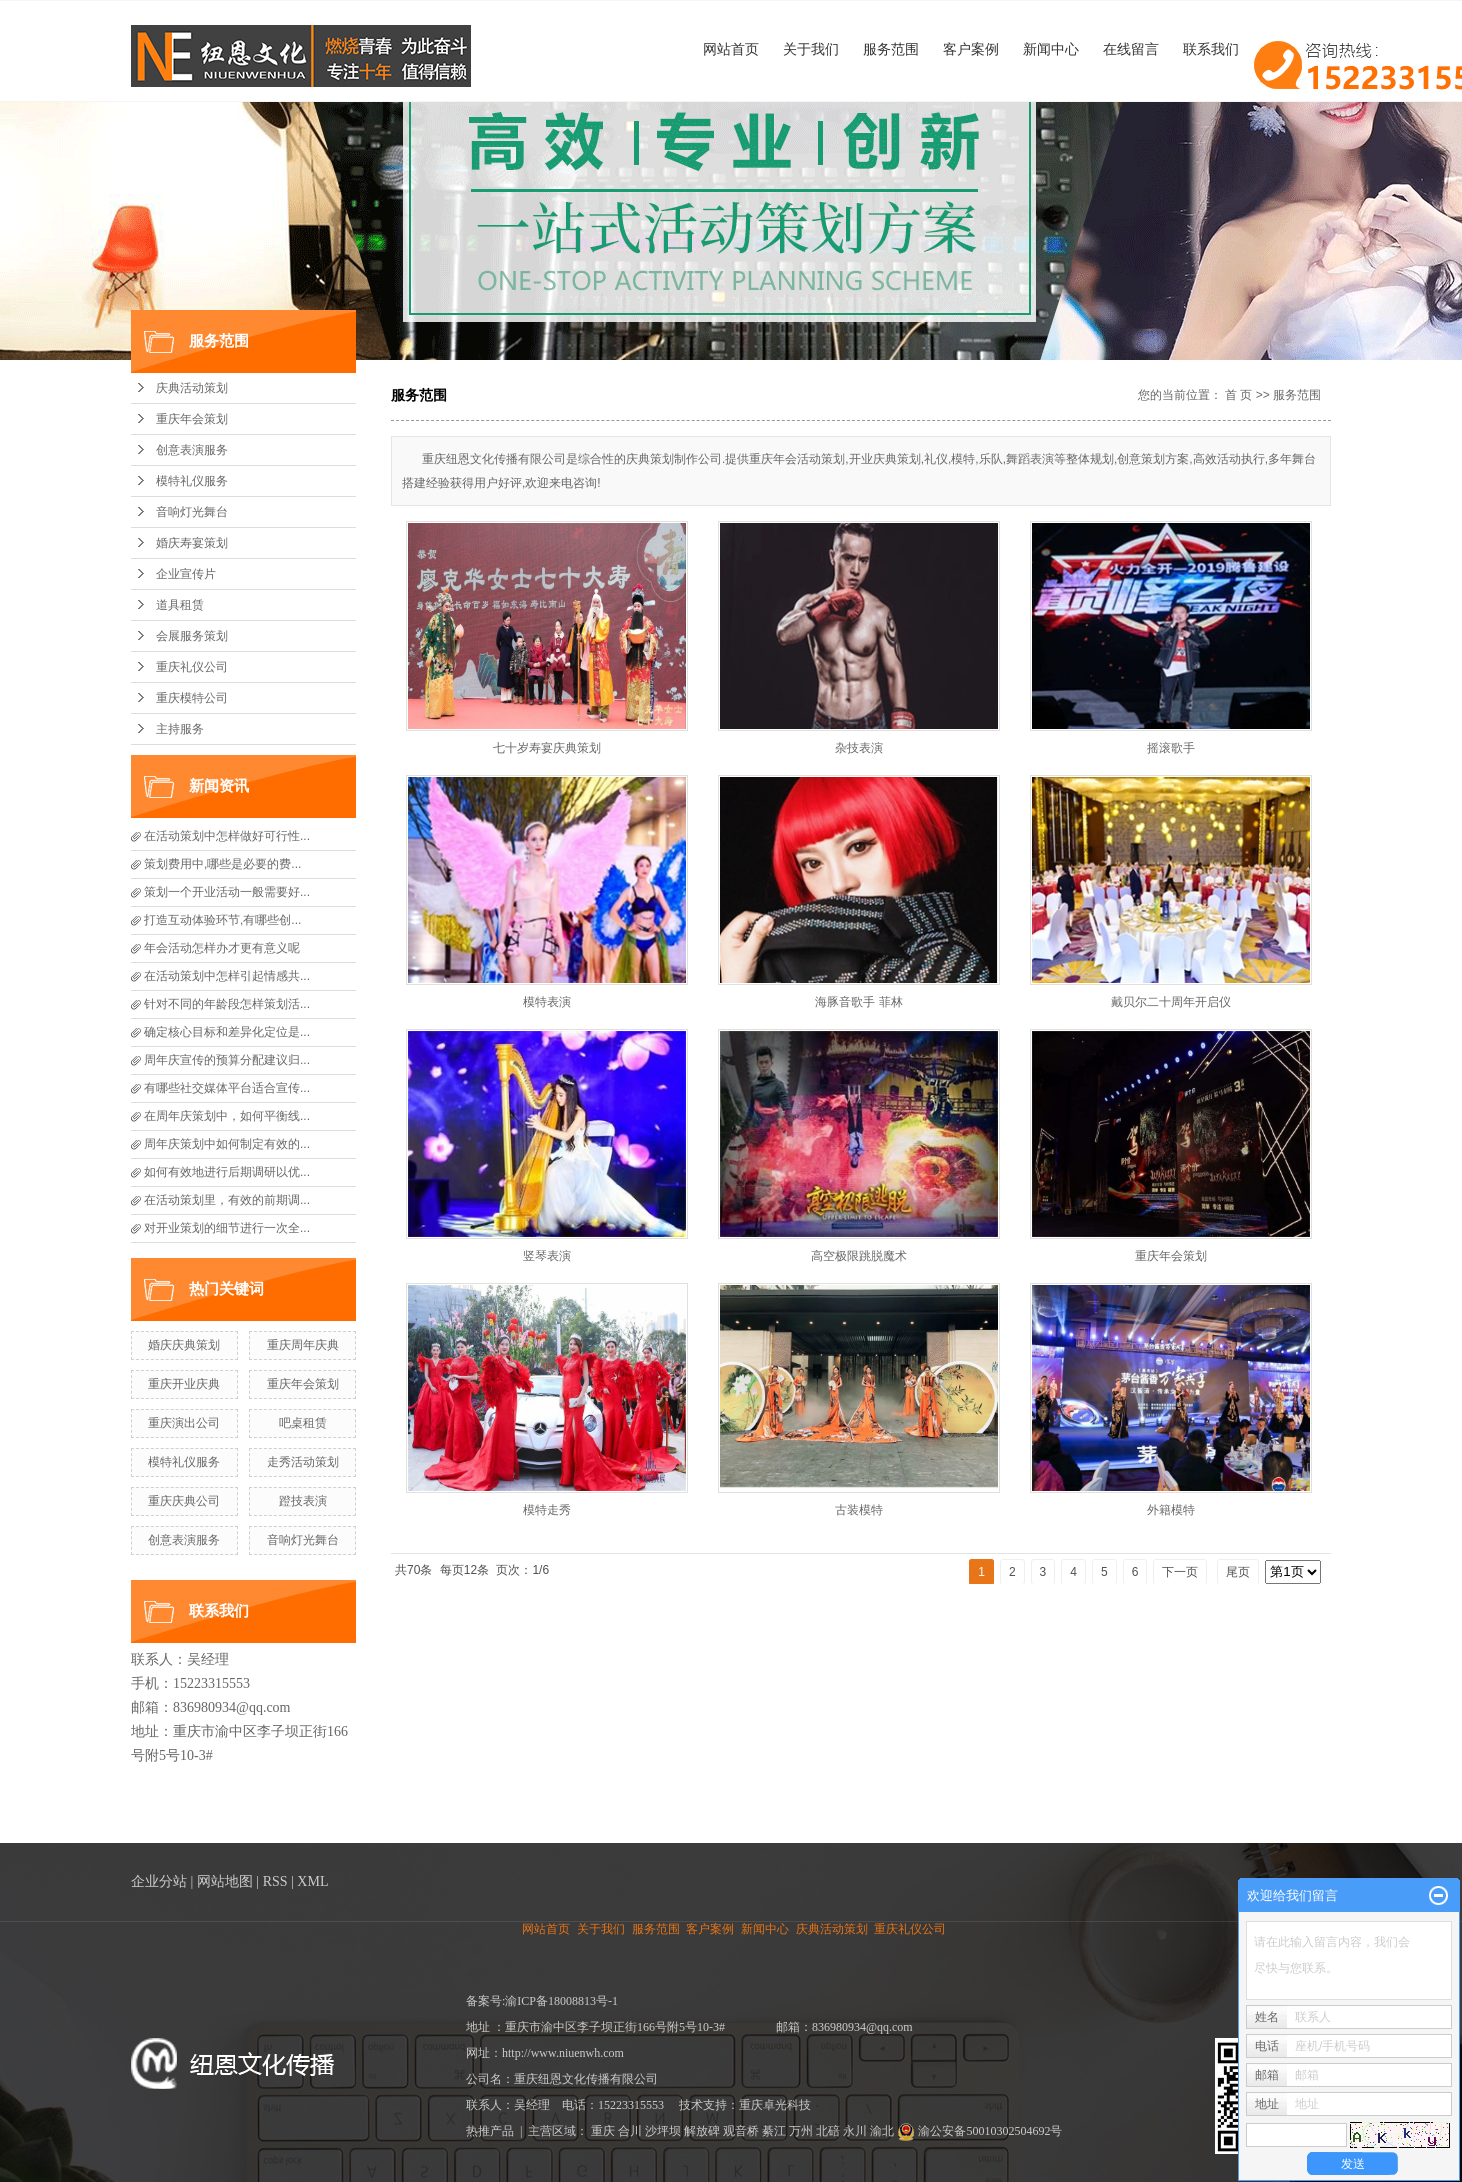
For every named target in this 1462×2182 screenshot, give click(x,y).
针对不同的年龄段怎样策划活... (227, 1004)
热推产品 (490, 2131)
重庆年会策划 (192, 419)
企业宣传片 (186, 574)
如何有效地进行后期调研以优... (227, 1172)
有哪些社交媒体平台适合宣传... (227, 1088)
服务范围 (891, 49)
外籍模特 (1171, 1510)
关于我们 (811, 49)
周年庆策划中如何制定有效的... (227, 1144)
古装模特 (859, 1510)
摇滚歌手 (1171, 748)
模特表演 (547, 1002)
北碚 (828, 2131)
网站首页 (731, 49)
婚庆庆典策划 (184, 1345)
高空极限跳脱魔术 (859, 1256)
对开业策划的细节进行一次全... (227, 1228)
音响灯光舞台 (192, 512)
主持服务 (180, 729)
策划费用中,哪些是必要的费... (222, 864)
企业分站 (159, 1881)
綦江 (774, 2131)
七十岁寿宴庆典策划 (547, 748)
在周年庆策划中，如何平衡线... (227, 1116)
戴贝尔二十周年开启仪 (1171, 1002)
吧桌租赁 (303, 1423)
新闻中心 (1051, 49)
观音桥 (741, 2131)
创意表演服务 (192, 450)
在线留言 (1131, 49)
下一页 (1180, 1572)
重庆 (603, 2131)
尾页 (1238, 1572)
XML (312, 1881)
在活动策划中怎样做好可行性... (227, 836)
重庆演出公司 (184, 1423)
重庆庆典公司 (184, 1501)
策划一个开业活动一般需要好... (227, 892)
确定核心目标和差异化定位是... (227, 1032)
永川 (855, 2131)
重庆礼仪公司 (192, 667)
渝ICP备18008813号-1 (561, 2001)
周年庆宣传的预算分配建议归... (227, 1060)
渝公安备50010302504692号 (979, 2131)
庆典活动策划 (192, 388)
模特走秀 (547, 1510)
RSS (275, 1881)
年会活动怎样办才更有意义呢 (222, 948)
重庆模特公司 (192, 698)
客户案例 (971, 49)
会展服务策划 (192, 636)
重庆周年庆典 (303, 1345)
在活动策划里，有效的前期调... (227, 1200)
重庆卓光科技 (775, 2105)
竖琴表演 (547, 1256)
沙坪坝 (663, 2131)
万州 (801, 2131)
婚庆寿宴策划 (192, 543)
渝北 (882, 2131)
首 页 (1238, 395)
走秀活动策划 (303, 1462)
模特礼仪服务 (192, 481)
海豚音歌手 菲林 (858, 1002)
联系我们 (1211, 49)
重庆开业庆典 (184, 1384)
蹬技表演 (303, 1501)
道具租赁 (180, 605)
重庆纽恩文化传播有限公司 (586, 2079)
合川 (630, 2131)
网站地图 (225, 1881)
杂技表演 (859, 748)
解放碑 (702, 2131)
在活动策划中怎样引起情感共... (227, 976)
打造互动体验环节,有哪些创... (222, 920)
